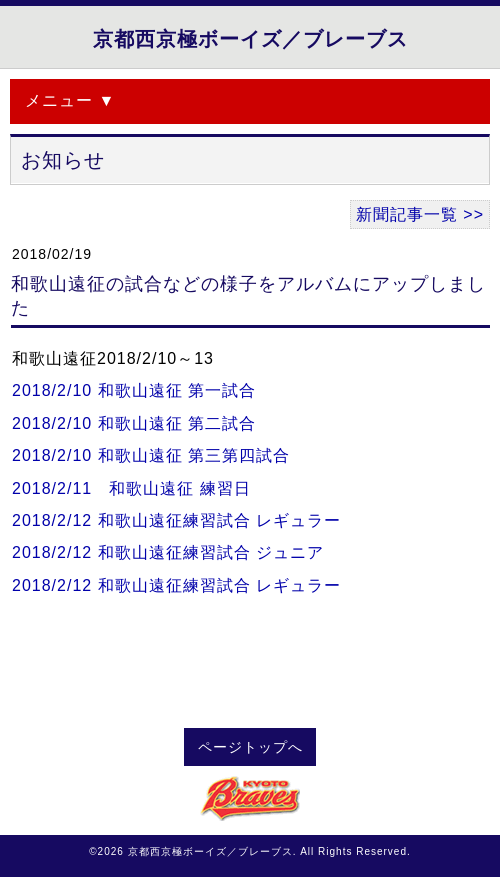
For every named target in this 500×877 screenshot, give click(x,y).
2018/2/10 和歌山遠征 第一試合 (134, 390)
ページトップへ (250, 747)
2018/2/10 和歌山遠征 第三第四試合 (151, 455)
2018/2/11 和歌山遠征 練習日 (131, 488)
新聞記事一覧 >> (420, 214)
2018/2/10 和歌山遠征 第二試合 (134, 423)
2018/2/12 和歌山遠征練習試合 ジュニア (168, 552)
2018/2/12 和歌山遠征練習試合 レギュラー (176, 520)
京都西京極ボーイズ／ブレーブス (250, 39)
